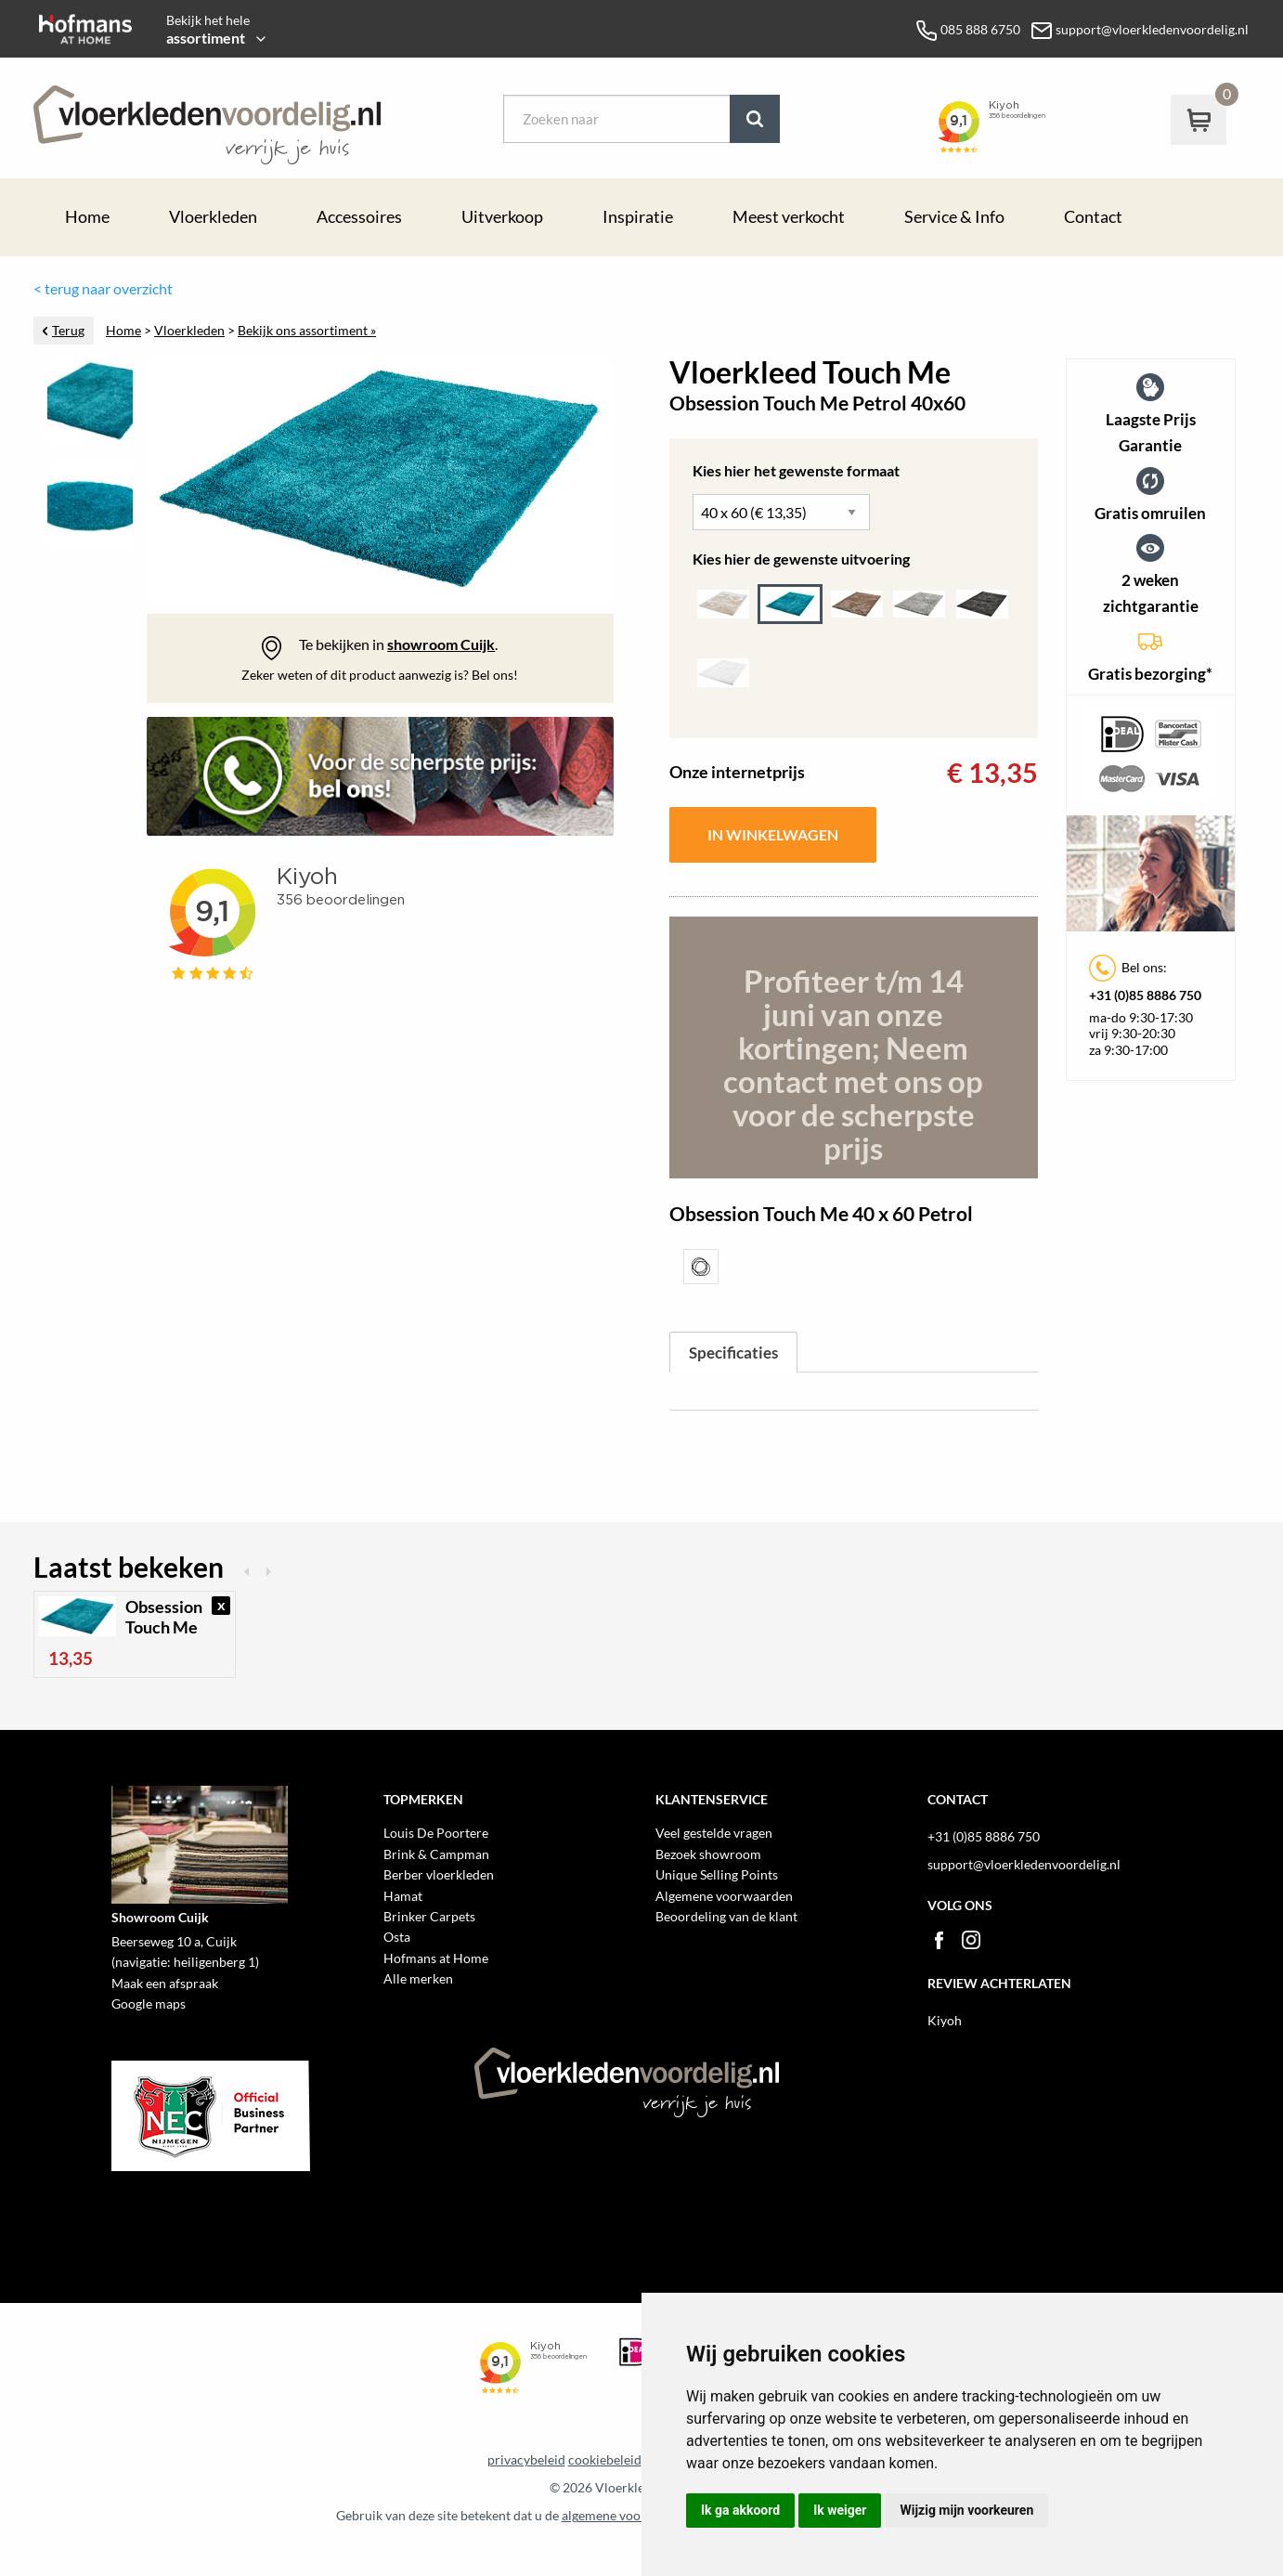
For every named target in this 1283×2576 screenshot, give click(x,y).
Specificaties (733, 1352)
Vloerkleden (213, 217)
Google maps (148, 2003)
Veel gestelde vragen (713, 1833)
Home (87, 217)
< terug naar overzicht (103, 288)
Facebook (938, 1940)
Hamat (402, 1896)
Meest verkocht (788, 217)
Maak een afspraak (164, 1983)
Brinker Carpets (429, 1916)
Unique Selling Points (716, 1874)
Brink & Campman (436, 1854)
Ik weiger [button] (839, 2510)
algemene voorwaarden (629, 2515)
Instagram (971, 1940)
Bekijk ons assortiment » (307, 330)
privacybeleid (526, 2459)
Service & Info (954, 217)
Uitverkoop (502, 217)
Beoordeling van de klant (726, 1916)
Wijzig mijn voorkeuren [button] (966, 2510)
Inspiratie (638, 217)
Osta (396, 1937)
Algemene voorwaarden (724, 1896)
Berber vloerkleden (438, 1874)
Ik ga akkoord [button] (740, 2510)
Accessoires (359, 217)
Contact (1093, 217)
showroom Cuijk (441, 644)
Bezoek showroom (708, 1854)
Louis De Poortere (435, 1833)
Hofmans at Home (435, 1958)
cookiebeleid (605, 2459)
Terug (68, 330)
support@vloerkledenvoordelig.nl (1024, 1864)
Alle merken (418, 1978)
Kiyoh (944, 2020)
